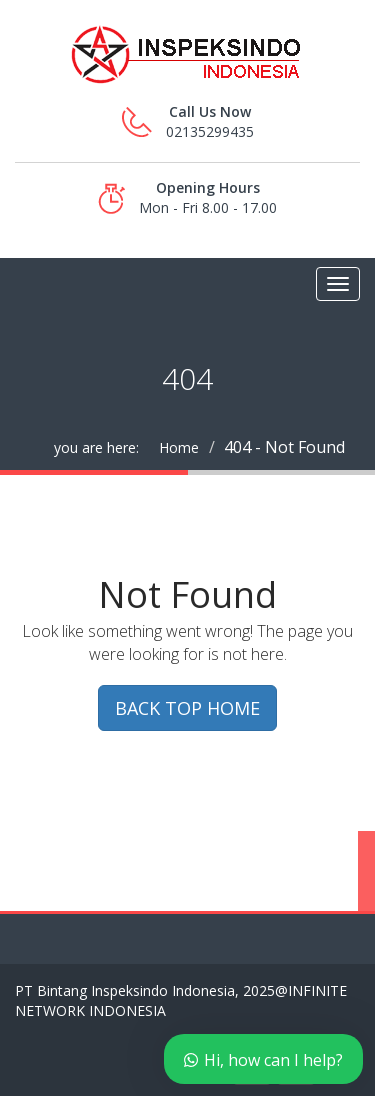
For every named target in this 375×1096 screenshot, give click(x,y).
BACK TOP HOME (187, 708)
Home (179, 447)
